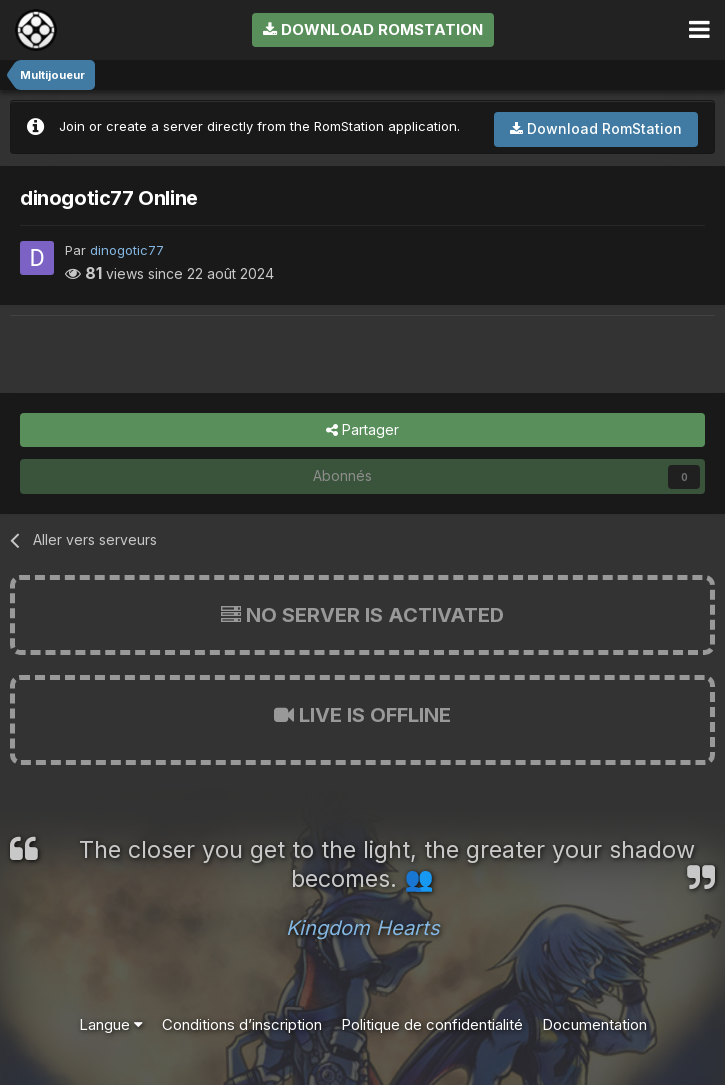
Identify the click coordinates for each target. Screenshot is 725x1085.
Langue (111, 1024)
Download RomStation (373, 29)
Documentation (594, 1024)
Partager (362, 430)
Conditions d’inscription (242, 1024)
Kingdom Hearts (363, 928)
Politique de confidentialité (432, 1024)
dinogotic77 (127, 250)
